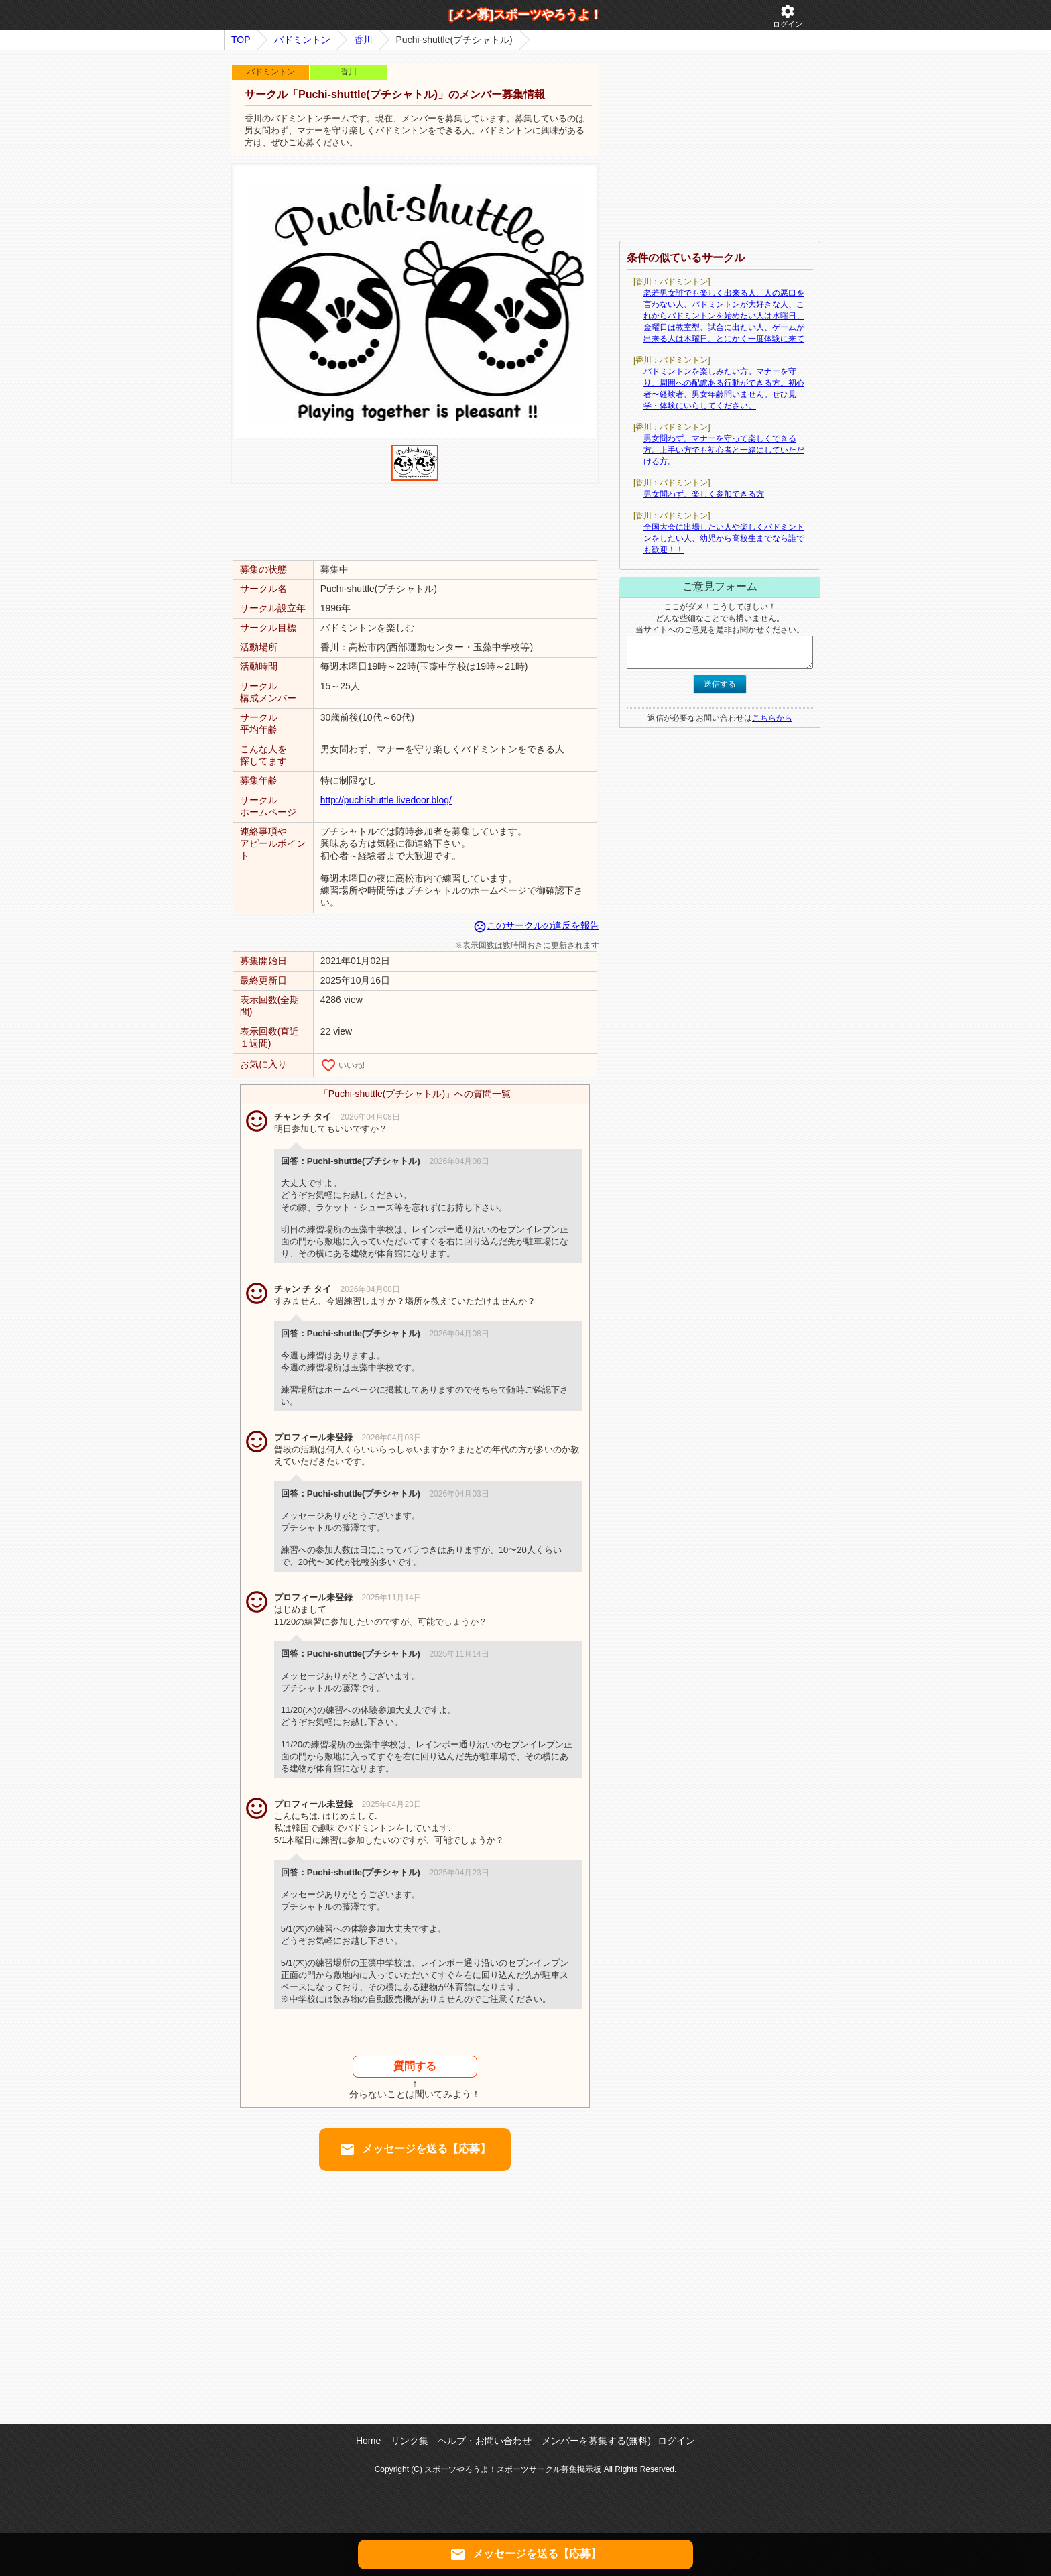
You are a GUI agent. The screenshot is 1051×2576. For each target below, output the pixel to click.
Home (368, 2440)
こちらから (772, 718)
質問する (414, 2066)
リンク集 (409, 2440)
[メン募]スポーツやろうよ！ (525, 14)
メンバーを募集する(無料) (596, 2440)
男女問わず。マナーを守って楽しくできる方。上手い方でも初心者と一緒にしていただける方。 (723, 450)
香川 (363, 39)
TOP (241, 39)
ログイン (787, 15)
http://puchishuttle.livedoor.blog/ (386, 800)
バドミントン (302, 39)
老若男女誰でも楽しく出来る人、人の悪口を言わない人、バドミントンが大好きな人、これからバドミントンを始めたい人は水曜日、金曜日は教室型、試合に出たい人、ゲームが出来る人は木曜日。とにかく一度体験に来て (723, 315)
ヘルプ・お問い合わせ (485, 2440)
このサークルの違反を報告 (536, 925)
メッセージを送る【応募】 (415, 2150)
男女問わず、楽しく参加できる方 (703, 494)
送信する (720, 684)
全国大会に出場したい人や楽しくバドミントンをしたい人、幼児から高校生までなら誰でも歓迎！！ (723, 538)
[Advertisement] (415, 520)
